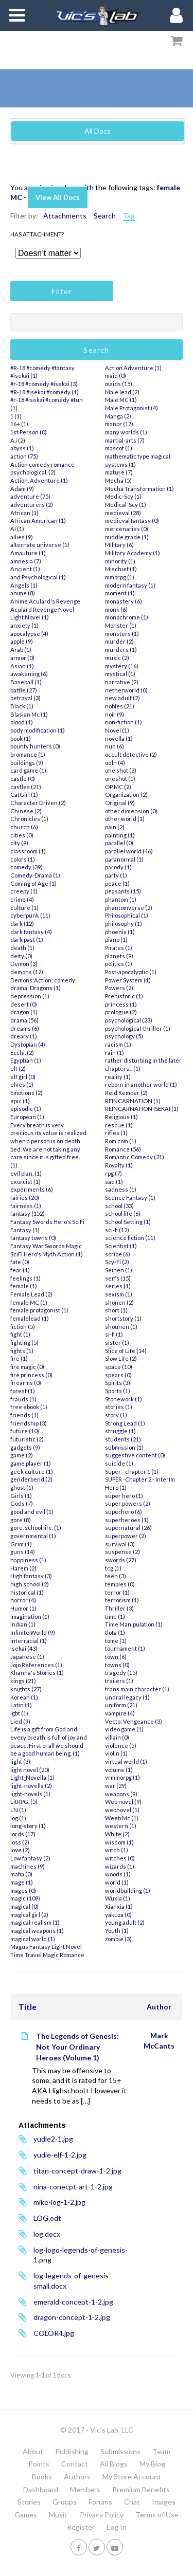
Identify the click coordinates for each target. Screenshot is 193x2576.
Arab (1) (20, 649)
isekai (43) (24, 1648)
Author (159, 2006)
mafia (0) (21, 1874)
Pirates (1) (118, 947)
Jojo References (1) (36, 1664)
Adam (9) (22, 488)
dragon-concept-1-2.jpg (71, 2317)
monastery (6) (123, 601)
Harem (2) (23, 1568)
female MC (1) (28, 1302)
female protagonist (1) (39, 1310)
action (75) (24, 456)
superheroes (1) (127, 1520)
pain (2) (115, 827)
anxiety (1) (24, 625)
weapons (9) (121, 1794)
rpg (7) (113, 1173)
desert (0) (23, 1004)
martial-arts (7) (125, 440)
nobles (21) (119, 706)
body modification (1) (37, 730)
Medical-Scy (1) (125, 504)
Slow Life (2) (121, 1358)
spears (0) (118, 1375)
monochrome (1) (126, 617)
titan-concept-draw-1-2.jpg (77, 2170)
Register (81, 2527)
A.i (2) (17, 440)
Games (25, 2514)
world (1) (117, 1882)
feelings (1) (25, 1278)
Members (85, 2489)
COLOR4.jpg (53, 2333)
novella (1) (119, 738)
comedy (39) (26, 867)
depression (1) (29, 996)
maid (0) (115, 375)
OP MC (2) (118, 786)
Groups (64, 2501)
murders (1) (121, 649)
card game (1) (28, 770)
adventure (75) (30, 496)
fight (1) (20, 1334)
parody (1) (118, 867)
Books (42, 2476)
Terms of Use (157, 2514)
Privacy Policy (102, 2514)
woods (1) (118, 1874)
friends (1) (24, 1415)
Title (28, 2007)
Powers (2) (119, 987)
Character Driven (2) (38, 802)
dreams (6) (24, 1028)
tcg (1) (113, 1568)
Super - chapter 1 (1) (132, 1471)
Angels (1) (24, 585)
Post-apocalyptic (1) (130, 972)
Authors (77, 2476)
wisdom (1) (119, 1842)
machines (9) (27, 1866)
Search (105, 215)
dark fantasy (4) (31, 931)
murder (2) (119, 641)
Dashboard (40, 2489)
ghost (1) (21, 1487)
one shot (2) (120, 770)
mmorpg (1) (119, 577)
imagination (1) (29, 1616)
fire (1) (19, 1358)
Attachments (64, 215)
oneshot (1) (120, 778)
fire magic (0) (27, 1366)
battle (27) (23, 690)
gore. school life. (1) (35, 1527)
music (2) (117, 657)
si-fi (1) (114, 1334)
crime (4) (22, 899)
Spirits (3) (117, 1382)
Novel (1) (117, 730)
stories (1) (118, 1406)
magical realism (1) (35, 1922)
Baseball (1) (26, 682)
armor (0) (22, 657)
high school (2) (29, 1584)
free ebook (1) (28, 1406)
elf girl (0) (23, 1076)
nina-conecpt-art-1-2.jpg (73, 2186)
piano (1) (116, 939)
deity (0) (21, 956)
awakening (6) (29, 673)
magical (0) (24, 1906)
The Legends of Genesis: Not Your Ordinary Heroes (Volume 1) (77, 2047)
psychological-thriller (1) (137, 1028)
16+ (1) (19, 424)
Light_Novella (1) (32, 1777)
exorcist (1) (25, 1181)
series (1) (118, 1286)
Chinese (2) (26, 811)
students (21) (123, 1439)
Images (164, 2501)
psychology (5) (124, 1036)
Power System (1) (128, 980)
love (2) (20, 1850)
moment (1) (120, 593)
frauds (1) (23, 1399)
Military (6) (119, 544)
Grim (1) (21, 1544)
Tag (129, 215)
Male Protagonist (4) (131, 408)
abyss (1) (22, 448)
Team (161, 2451)
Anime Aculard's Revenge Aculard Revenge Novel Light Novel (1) (45, 609)
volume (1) (119, 1769)
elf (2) (18, 1068)
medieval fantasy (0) (132, 520)
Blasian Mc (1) (29, 714)
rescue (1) (119, 1125)
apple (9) (21, 641)
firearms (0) (25, 1382)
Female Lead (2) (31, 1294)
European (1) (27, 1116)
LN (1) (18, 1809)
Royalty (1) (119, 1165)
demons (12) (26, 972)
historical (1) (27, 1592)
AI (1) (17, 528)
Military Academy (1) (132, 553)
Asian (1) (22, 666)
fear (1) (20, 1270)
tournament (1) (125, 1648)
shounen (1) (121, 1326)
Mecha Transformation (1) (139, 488)
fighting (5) (24, 1342)
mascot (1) (118, 448)
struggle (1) (120, 1431)
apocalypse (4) (29, 633)
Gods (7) (21, 1503)
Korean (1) (24, 1697)
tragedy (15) (121, 1672)
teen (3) (115, 1576)
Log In (117, 2527)
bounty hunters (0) (35, 746)
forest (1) (22, 1390)
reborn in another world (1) (141, 1084)
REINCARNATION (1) (133, 1101)
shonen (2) (119, 1302)
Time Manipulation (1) (134, 1624)
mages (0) (23, 1890)
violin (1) (116, 1753)
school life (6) (123, 1213)
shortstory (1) (123, 1318)
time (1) (115, 1616)
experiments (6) (31, 1189)
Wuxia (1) (117, 1898)
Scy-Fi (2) (117, 1261)
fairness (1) (25, 1205)
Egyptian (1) (25, 1060)
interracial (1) (28, 1640)
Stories (29, 2501)
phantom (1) (120, 899)
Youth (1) (117, 1930)
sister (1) (117, 1342)
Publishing (72, 2451)
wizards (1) (119, 1866)
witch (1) (116, 1850)
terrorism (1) (122, 1600)
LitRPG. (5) (24, 1801)
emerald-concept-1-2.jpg (73, 2301)
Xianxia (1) (119, 1906)
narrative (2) (121, 682)
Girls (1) (21, 1495)
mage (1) (21, 1882)
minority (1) (120, 561)
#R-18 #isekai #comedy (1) (44, 392)
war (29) (116, 1785)
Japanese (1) (27, 1656)
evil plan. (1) (26, 1173)
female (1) (23, 1286)
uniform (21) (121, 1705)
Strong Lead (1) (125, 1423)
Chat (132, 2501)
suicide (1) (119, 1463)
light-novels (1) (30, 1794)
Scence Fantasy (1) (130, 1197)
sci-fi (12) (117, 1230)
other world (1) (125, 818)
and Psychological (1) (38, 577)
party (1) (116, 875)
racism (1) (118, 1044)
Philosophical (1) (126, 915)
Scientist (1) (121, 1246)
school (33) (119, 1205)
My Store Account (131, 2476)
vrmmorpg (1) (122, 1777)
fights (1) (21, 1350)
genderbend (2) (31, 1479)
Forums (100, 2501)
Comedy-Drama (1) (35, 875)
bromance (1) (27, 754)
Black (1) (21, 706)
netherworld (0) (126, 690)
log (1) (18, 1818)
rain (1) (114, 1052)
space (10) (118, 1366)
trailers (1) (119, 1680)
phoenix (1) (120, 931)
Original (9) (120, 802)
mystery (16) (121, 666)
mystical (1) (120, 673)
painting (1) (120, 835)
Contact (74, 2463)
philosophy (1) (123, 923)
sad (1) (114, 1181)
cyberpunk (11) (30, 915)
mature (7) (119, 472)
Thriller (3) (119, 1608)
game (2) (21, 1455)
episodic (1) (25, 1108)
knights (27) (26, 1689)
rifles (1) (116, 1132)
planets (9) (119, 956)
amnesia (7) (25, 561)
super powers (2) (127, 1503)
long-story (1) (28, 1825)
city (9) (19, 842)
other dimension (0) (131, 811)
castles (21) (25, 786)
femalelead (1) (29, 1318)
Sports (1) (117, 1390)
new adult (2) (122, 698)
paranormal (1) (124, 859)
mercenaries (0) (126, 528)
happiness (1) (28, 1560)
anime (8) (22, 593)
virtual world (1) (126, 1761)
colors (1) (22, 859)
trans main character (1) (137, 1689)
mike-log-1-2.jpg (59, 2202)
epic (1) (20, 1101)
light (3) (20, 1761)
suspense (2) (122, 1551)
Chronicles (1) (29, 818)
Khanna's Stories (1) (37, 1672)
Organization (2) (126, 794)
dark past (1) (26, 939)
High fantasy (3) (31, 1576)
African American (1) (38, 520)
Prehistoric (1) (124, 996)
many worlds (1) (126, 432)
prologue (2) (121, 1012)
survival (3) (120, 1544)
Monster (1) (120, 625)
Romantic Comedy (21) (134, 1157)
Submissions (120, 2451)
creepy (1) (24, 891)
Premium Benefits (141, 2489)
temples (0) (120, 1584)
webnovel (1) (122, 1809)
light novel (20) (29, 1769)
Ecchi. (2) (22, 1052)
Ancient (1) (25, 568)
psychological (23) (128, 1020)
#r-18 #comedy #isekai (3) (44, 383)
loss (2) (19, 1842)
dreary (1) (23, 1036)
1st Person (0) (28, 432)
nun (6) (114, 746)
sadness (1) (120, 1189)
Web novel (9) (123, 1801)
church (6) (24, 827)
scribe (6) (117, 1254)
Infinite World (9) (32, 1632)
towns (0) (117, 1664)
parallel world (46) (129, 851)
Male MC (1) (121, 399)
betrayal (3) (25, 698)
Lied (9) (20, 1721)
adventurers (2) (31, 504)
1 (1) (16, 416)
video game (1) (124, 1729)
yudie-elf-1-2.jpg (59, 2154)
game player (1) (30, 1463)
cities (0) (21, 835)
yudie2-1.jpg (53, 2138)
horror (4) (23, 1600)
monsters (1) (122, 633)
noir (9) (114, 714)
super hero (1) (124, 1495)
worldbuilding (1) (127, 1890)
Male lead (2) (122, 392)
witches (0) (120, 1858)
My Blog (152, 2463)
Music (58, 2514)
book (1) (20, 738)
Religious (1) (121, 1116)
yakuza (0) (118, 1914)
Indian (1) (23, 1624)
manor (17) (119, 424)
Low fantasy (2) (30, 1858)
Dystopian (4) (27, 1044)
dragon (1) (24, 1012)
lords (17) (23, 1834)
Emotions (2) (26, 1092)
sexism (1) (118, 1294)
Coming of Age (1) (33, 883)
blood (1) (21, 722)
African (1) (24, 512)
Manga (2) (118, 416)
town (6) (116, 1656)
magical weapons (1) (37, 1930)
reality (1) (118, 1076)
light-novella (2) (31, 1785)
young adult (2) (125, 1922)
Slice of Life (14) (126, 1350)
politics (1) (118, 963)
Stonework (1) (123, 1399)
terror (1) (117, 1592)
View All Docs (58, 197)
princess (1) (121, 1004)
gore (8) (20, 1520)
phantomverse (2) (128, 907)
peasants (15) (123, 891)
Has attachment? (37, 234)
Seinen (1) (118, 1270)
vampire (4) (120, 1713)
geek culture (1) (31, 1471)
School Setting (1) (128, 1221)
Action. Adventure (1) (39, 480)
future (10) (24, 1431)
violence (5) (120, 1745)
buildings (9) (26, 762)
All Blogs (114, 2463)
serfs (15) (118, 1278)
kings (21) (23, 1680)
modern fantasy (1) (130, 585)
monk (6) (116, 609)
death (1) (22, 947)
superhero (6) (123, 1511)
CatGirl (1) (24, 794)
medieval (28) (123, 512)
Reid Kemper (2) (126, 1092)
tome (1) (116, 1640)
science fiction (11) (130, 1237)
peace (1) (117, 883)
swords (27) (120, 1560)
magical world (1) (32, 1938)
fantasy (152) (27, 1213)
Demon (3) (24, 963)
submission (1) (124, 1447)
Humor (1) (23, 1608)
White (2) (117, 1834)
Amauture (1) (28, 553)
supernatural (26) (128, 1527)
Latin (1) (21, 1705)
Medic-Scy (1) (123, 496)
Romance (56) (123, 1149)
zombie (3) (118, 1938)
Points (38, 2463)
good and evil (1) (32, 1511)
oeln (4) (115, 762)
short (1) (116, 1310)
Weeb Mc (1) (121, 1818)
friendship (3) (28, 1423)
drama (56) (24, 1020)
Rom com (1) (120, 1141)
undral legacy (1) (127, 1697)
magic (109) (25, 1898)
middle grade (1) (127, 537)
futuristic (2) (27, 1439)
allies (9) (21, 537)
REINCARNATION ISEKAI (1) (142, 1108)
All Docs (97, 130)
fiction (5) (22, 1326)
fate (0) (19, 1261)
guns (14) (22, 1551)
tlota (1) (115, 1632)
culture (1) (24, 907)
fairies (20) (24, 1197)
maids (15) (118, 383)
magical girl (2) (29, 1914)
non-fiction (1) (123, 722)
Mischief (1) (121, 568)
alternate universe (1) (39, 544)
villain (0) (117, 1737)
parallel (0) (119, 842)
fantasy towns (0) (33, 1237)
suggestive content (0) (135, 1455)
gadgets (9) (25, 1447)
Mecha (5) (118, 480)
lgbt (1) (19, 1713)
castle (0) (22, 778)
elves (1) (21, 1084)
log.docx (46, 2234)
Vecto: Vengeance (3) (133, 1721)
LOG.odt (47, 2218)
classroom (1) (28, 851)
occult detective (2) (131, 754)
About (33, 2451)
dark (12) (22, 923)
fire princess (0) (31, 1375)
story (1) (116, 1415)
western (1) (120, 1825)
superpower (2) (125, 1535)
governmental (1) (33, 1535)
